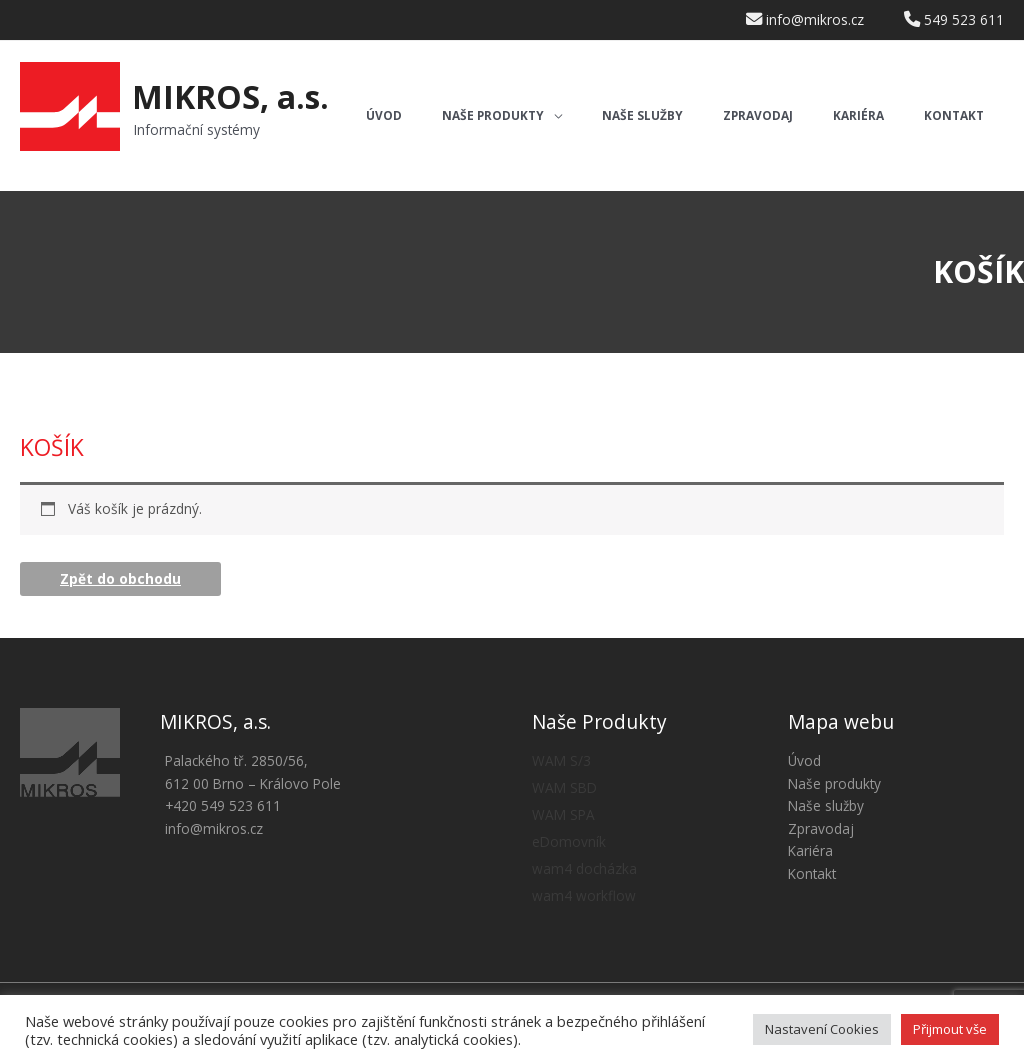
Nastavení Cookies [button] (822, 1029)
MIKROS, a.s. (230, 96)
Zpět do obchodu (120, 578)
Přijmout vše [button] (950, 1029)
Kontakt (812, 873)
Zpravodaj (821, 828)
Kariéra (810, 850)
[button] (502, 116)
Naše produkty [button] (834, 783)
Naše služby (826, 805)
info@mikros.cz (214, 828)
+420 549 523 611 (223, 805)
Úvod (804, 760)
